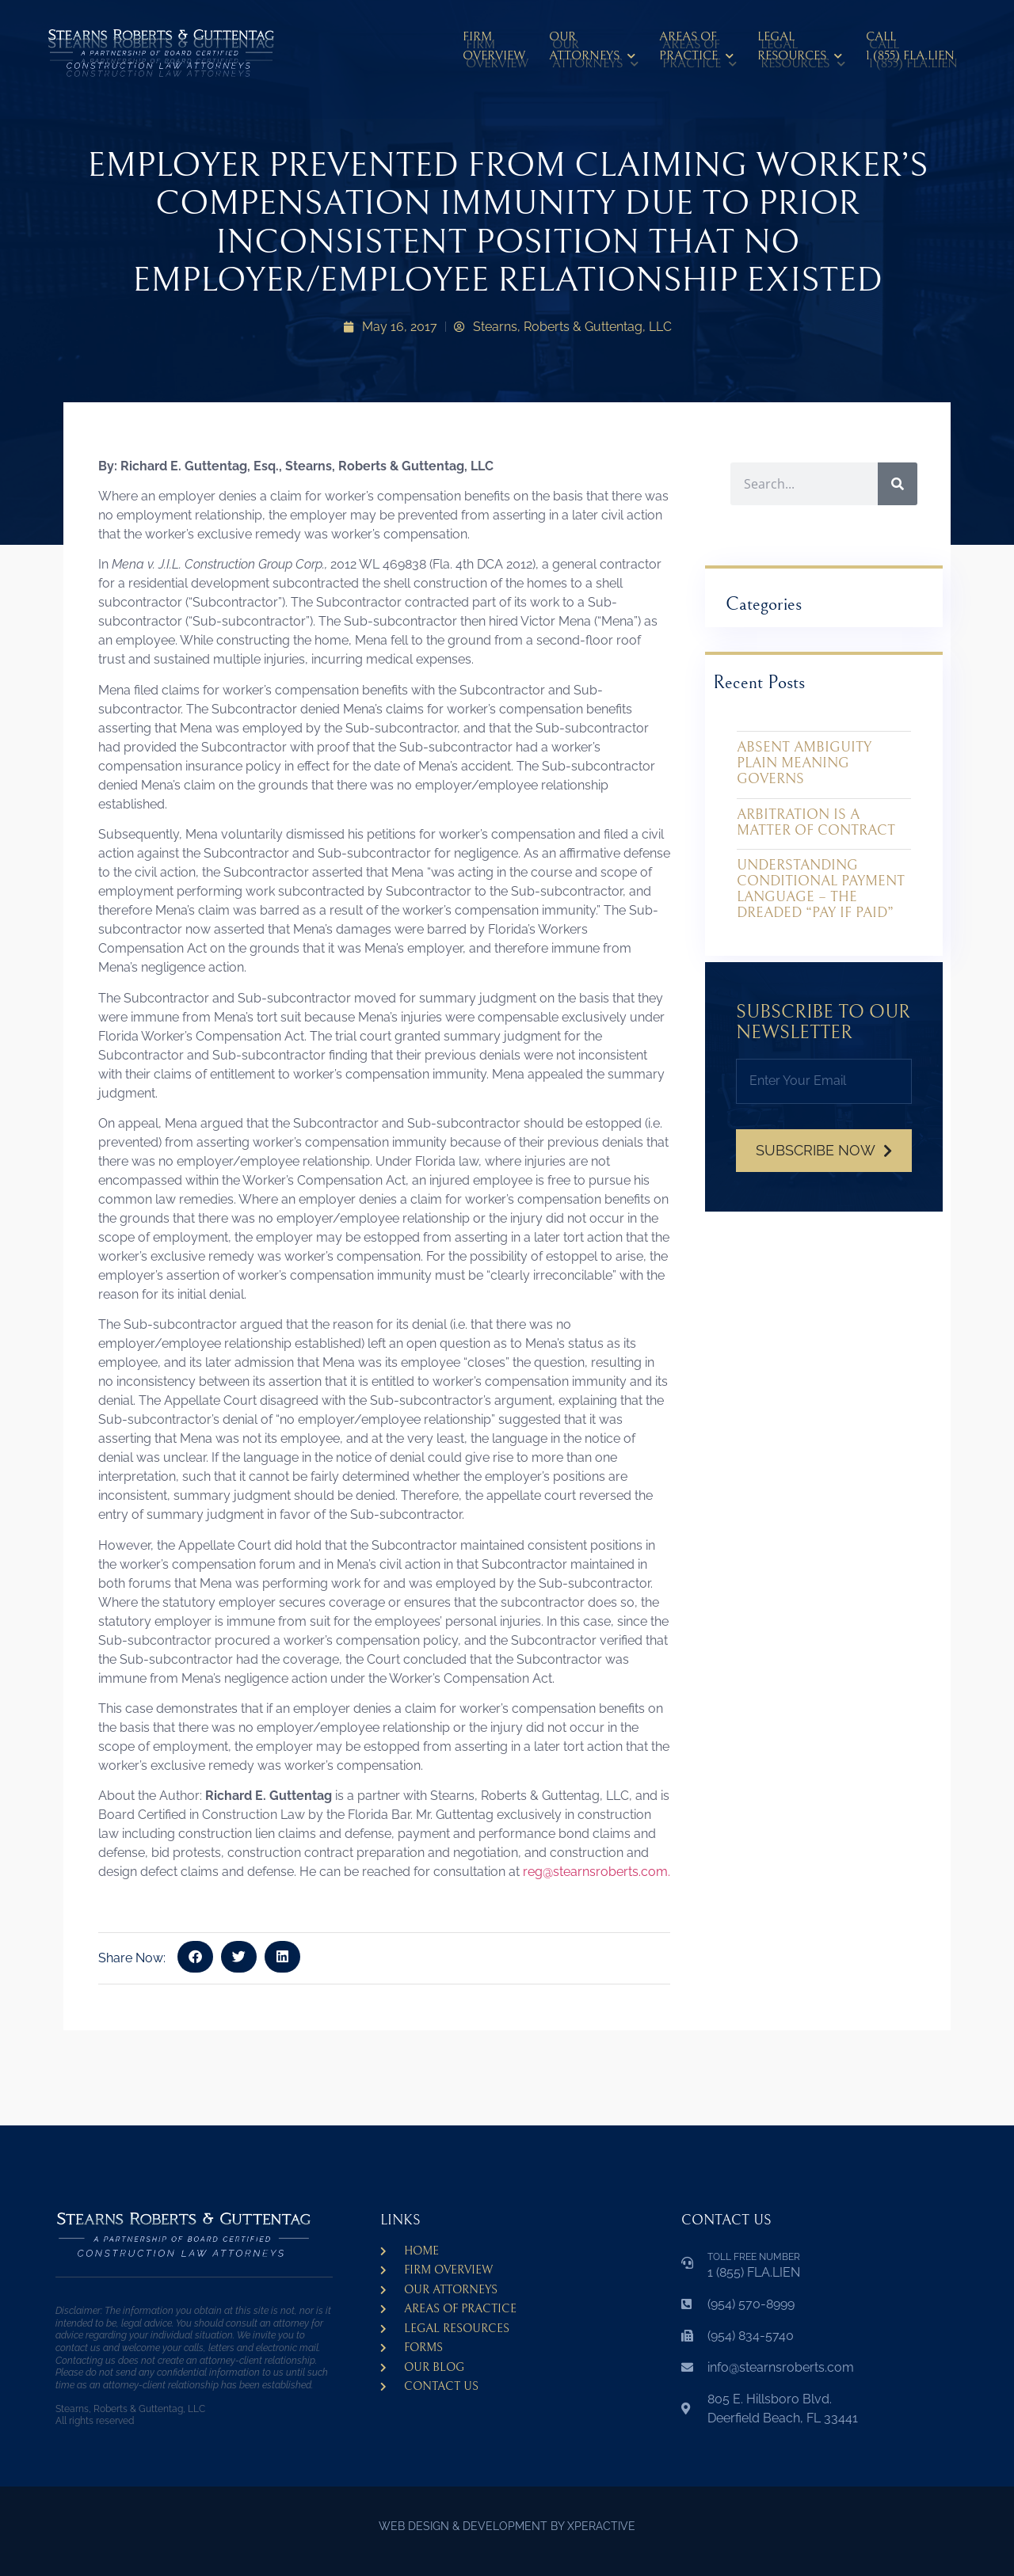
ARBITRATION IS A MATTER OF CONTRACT (816, 822)
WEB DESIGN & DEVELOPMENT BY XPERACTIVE (507, 2526)
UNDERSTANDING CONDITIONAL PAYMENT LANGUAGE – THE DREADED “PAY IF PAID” (821, 888)
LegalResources (799, 48)
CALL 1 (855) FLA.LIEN (910, 46)
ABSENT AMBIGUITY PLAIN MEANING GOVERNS (804, 763)
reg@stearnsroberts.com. (596, 1871)
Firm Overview (494, 46)
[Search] (897, 483)
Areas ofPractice (696, 48)
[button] (195, 1957)
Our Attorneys (592, 48)
